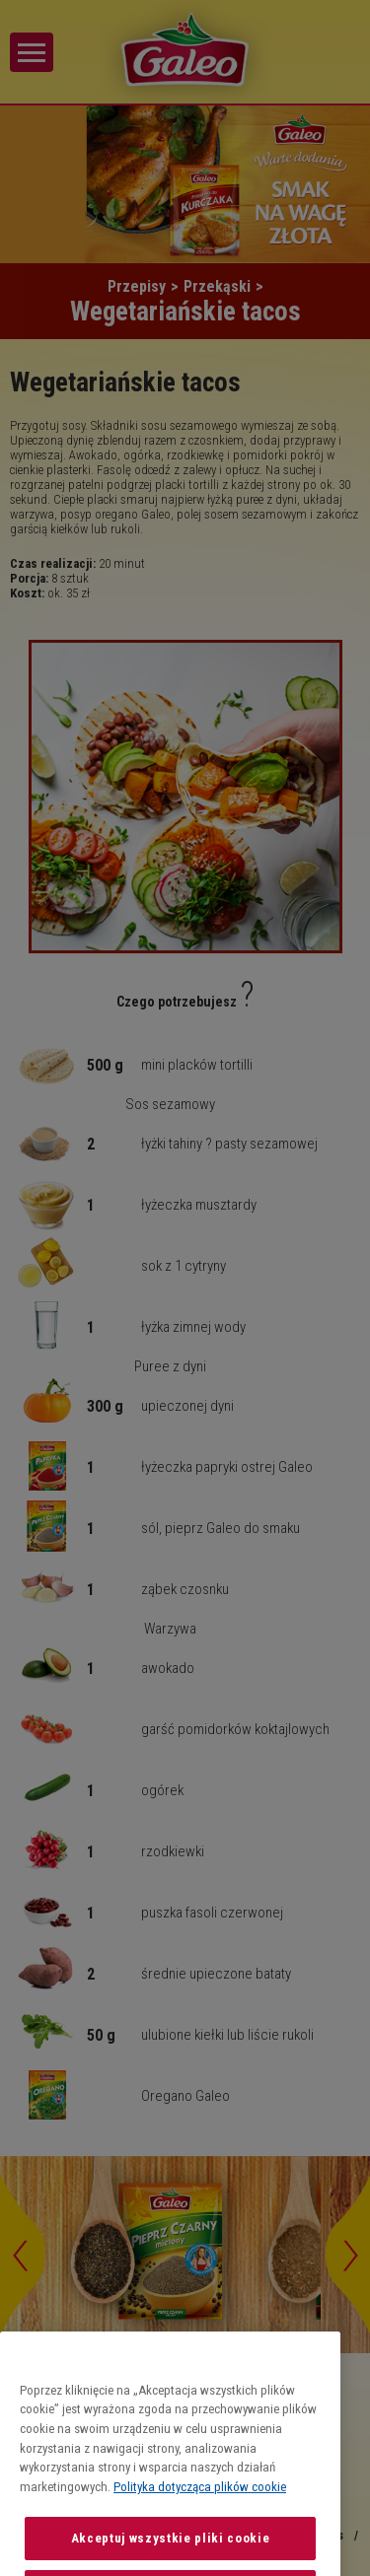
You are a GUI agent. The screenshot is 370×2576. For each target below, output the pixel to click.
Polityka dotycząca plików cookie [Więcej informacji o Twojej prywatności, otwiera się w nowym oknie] (199, 2531)
